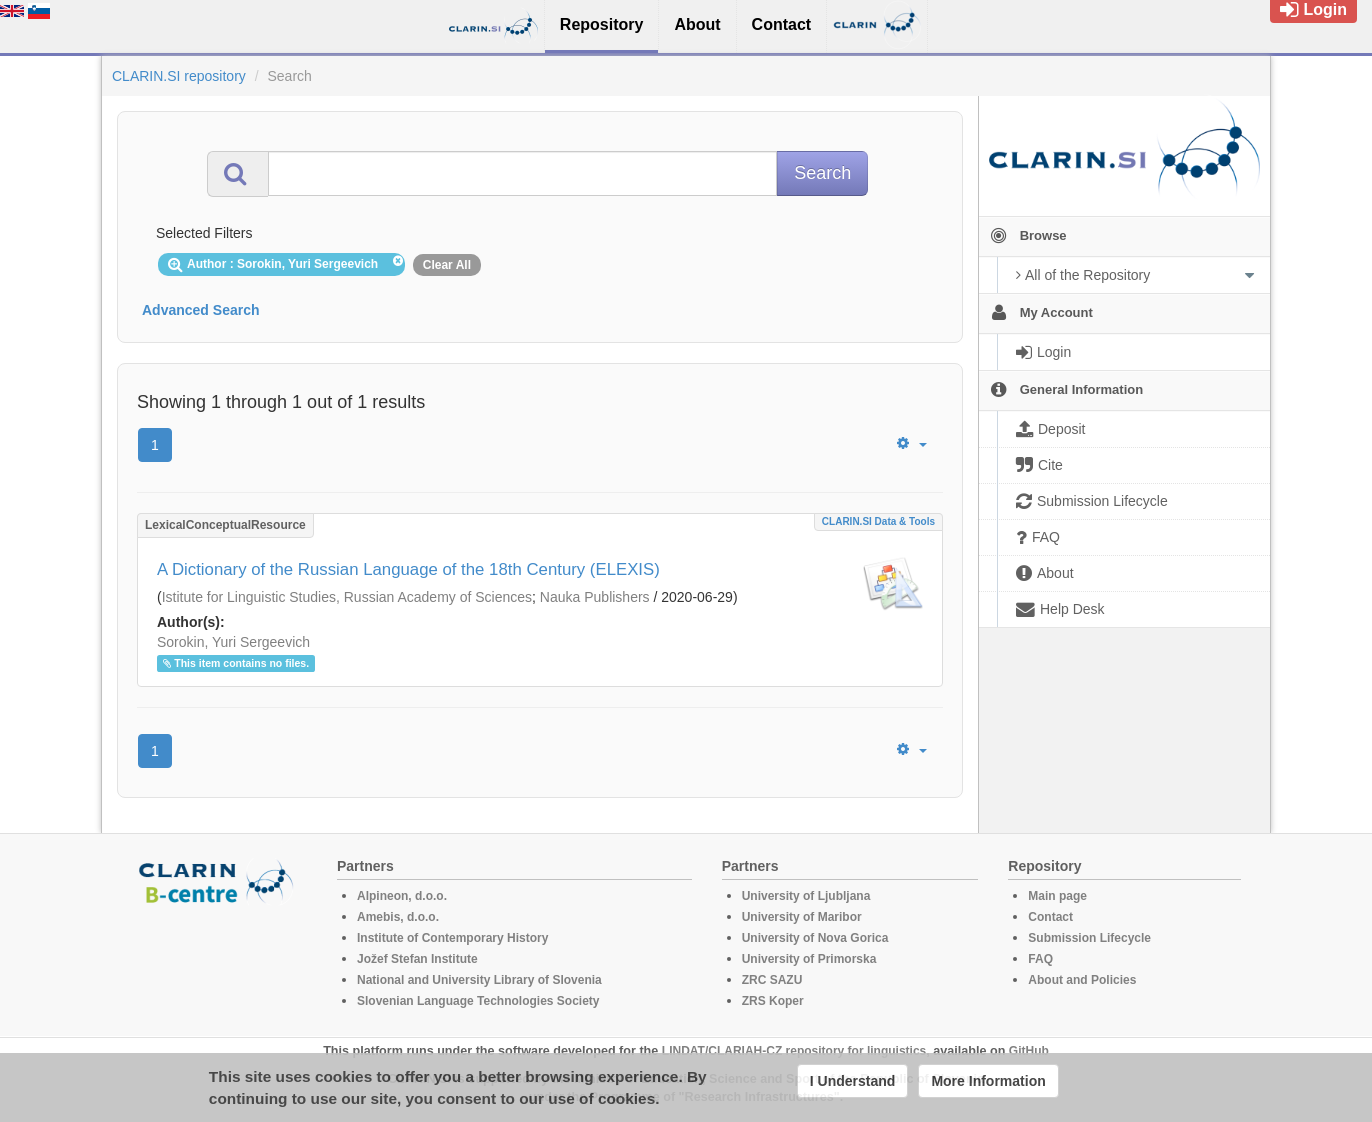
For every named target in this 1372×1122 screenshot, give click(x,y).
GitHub (1029, 1051)
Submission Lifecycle (1089, 938)
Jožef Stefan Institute (417, 959)
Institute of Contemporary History (452, 938)
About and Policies (1082, 980)
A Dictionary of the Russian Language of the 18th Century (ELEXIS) (408, 569)
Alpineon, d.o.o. (402, 896)
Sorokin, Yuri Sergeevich (233, 642)
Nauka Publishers (595, 597)
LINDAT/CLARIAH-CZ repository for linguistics (794, 1051)
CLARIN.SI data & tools (878, 521)
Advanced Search (201, 310)
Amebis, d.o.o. (398, 917)
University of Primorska (809, 959)
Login (1313, 9)
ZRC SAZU (772, 980)
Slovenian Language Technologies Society (478, 1001)
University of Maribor (802, 917)
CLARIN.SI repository (179, 76)
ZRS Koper (773, 1001)
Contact (1050, 917)
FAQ (1040, 959)
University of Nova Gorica (815, 938)
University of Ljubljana (806, 896)
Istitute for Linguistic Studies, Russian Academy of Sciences (347, 597)
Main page (1057, 896)
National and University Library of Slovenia (479, 980)
